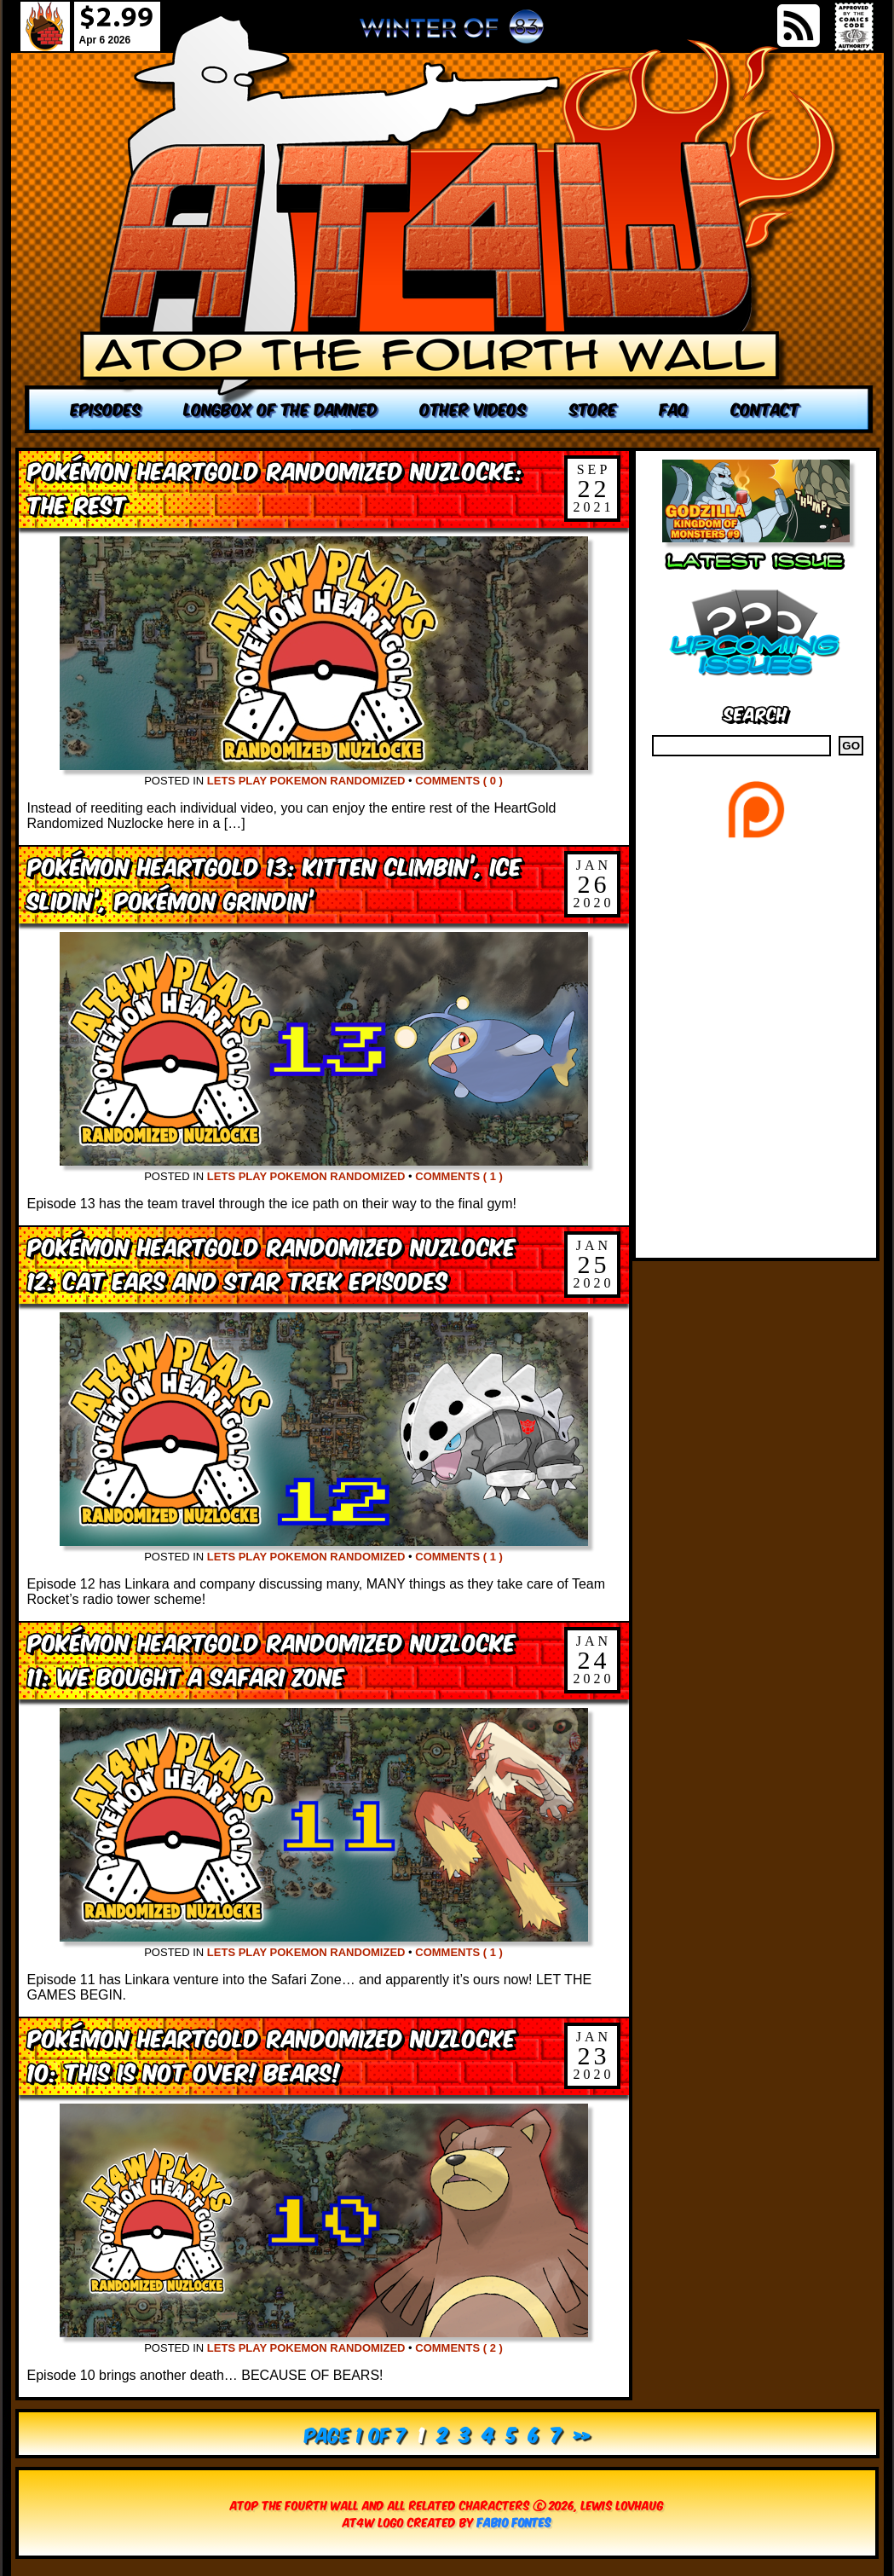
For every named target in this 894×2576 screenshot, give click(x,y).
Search (755, 712)
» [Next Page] (582, 2433)
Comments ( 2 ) (459, 2348)
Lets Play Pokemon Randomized (306, 780)
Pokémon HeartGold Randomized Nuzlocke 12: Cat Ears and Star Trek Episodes (271, 1262)
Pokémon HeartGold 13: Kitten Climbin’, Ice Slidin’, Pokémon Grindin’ (274, 882)
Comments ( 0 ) (459, 780)
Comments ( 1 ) (459, 1176)
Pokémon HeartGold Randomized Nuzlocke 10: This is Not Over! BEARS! (271, 2053)
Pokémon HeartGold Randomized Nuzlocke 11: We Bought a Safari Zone (271, 1658)
